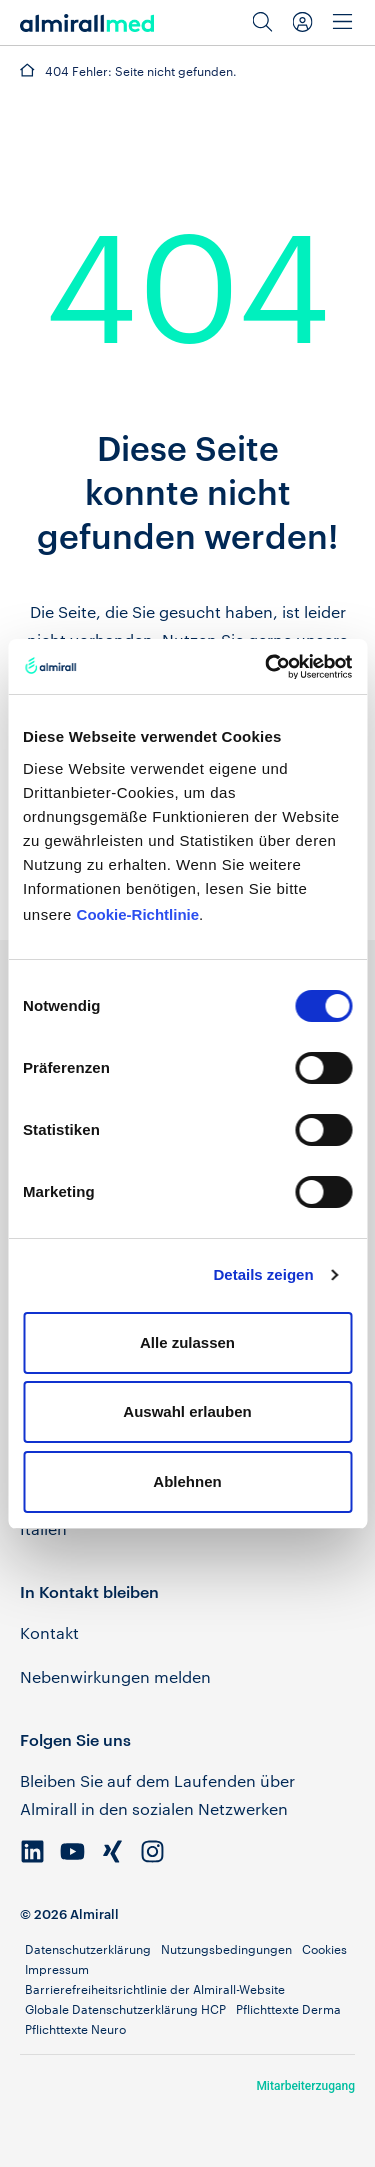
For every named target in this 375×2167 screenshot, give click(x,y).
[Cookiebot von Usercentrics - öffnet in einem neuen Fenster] (267, 667)
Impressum (57, 1969)
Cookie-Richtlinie (138, 914)
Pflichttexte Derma (288, 2009)
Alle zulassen (187, 1342)
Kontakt (49, 1632)
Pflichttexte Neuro (75, 2029)
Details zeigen (264, 1274)
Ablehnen (187, 1481)
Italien (43, 1528)
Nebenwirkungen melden (115, 1676)
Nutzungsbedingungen (226, 1949)
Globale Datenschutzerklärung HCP (125, 2009)
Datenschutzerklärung (88, 1949)
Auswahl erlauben (187, 1411)
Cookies (324, 1949)
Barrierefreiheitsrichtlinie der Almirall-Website (155, 1989)
